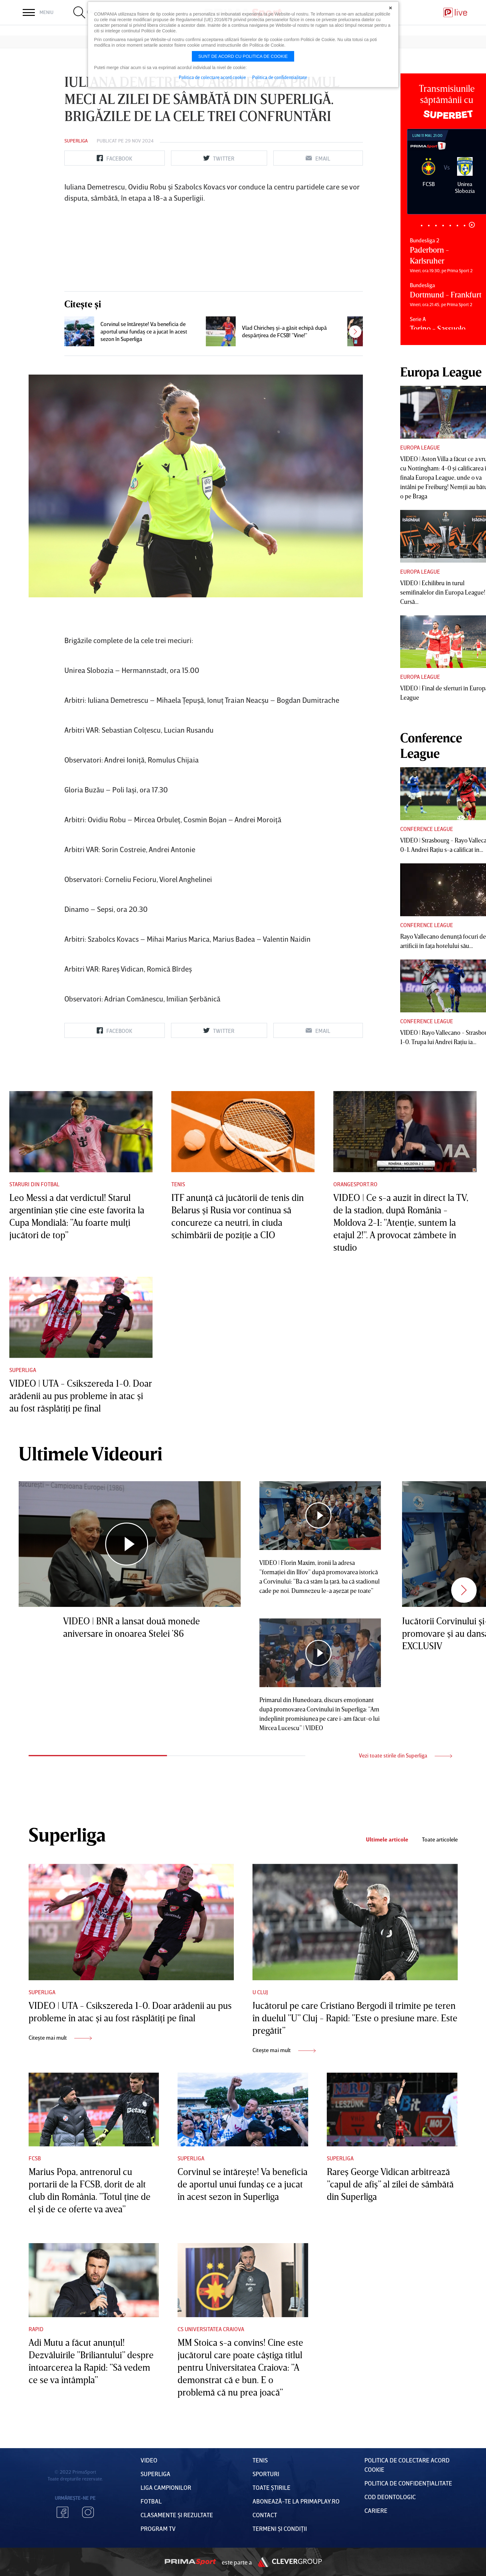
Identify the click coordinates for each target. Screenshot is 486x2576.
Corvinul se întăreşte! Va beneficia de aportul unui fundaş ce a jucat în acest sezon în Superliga (143, 331)
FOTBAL (151, 2501)
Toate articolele (440, 1839)
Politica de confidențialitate (408, 2483)
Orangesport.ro (355, 1184)
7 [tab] (465, 225)
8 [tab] (472, 225)
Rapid (36, 2329)
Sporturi (265, 2473)
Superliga (76, 141)
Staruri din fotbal (34, 1184)
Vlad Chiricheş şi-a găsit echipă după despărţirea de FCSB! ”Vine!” (284, 331)
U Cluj (260, 1992)
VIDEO (149, 2460)
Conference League (426, 828)
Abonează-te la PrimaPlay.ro (296, 2501)
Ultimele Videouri (90, 1453)
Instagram (88, 2512)
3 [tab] (436, 225)
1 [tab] (422, 225)
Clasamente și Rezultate (177, 2514)
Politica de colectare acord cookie (212, 77)
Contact (264, 2514)
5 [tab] (450, 225)
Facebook (62, 2512)
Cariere (375, 2510)
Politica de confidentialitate (279, 77)
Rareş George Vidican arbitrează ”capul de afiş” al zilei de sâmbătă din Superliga (390, 2184)
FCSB (35, 2158)
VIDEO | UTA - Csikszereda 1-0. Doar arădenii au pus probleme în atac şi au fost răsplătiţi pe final (80, 1396)
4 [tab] (443, 225)
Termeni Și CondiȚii (279, 2528)
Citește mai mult (60, 2037)
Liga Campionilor (166, 2487)
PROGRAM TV (158, 2528)
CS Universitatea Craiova (211, 2329)
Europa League (420, 447)
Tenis (178, 1184)
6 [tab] (458, 225)
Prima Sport (190, 2562)
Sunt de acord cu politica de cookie (243, 56)
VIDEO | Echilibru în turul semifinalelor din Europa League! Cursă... (442, 592)
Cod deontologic (390, 2496)
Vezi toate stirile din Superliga (405, 1755)
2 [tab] (429, 225)
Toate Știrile (271, 2487)
